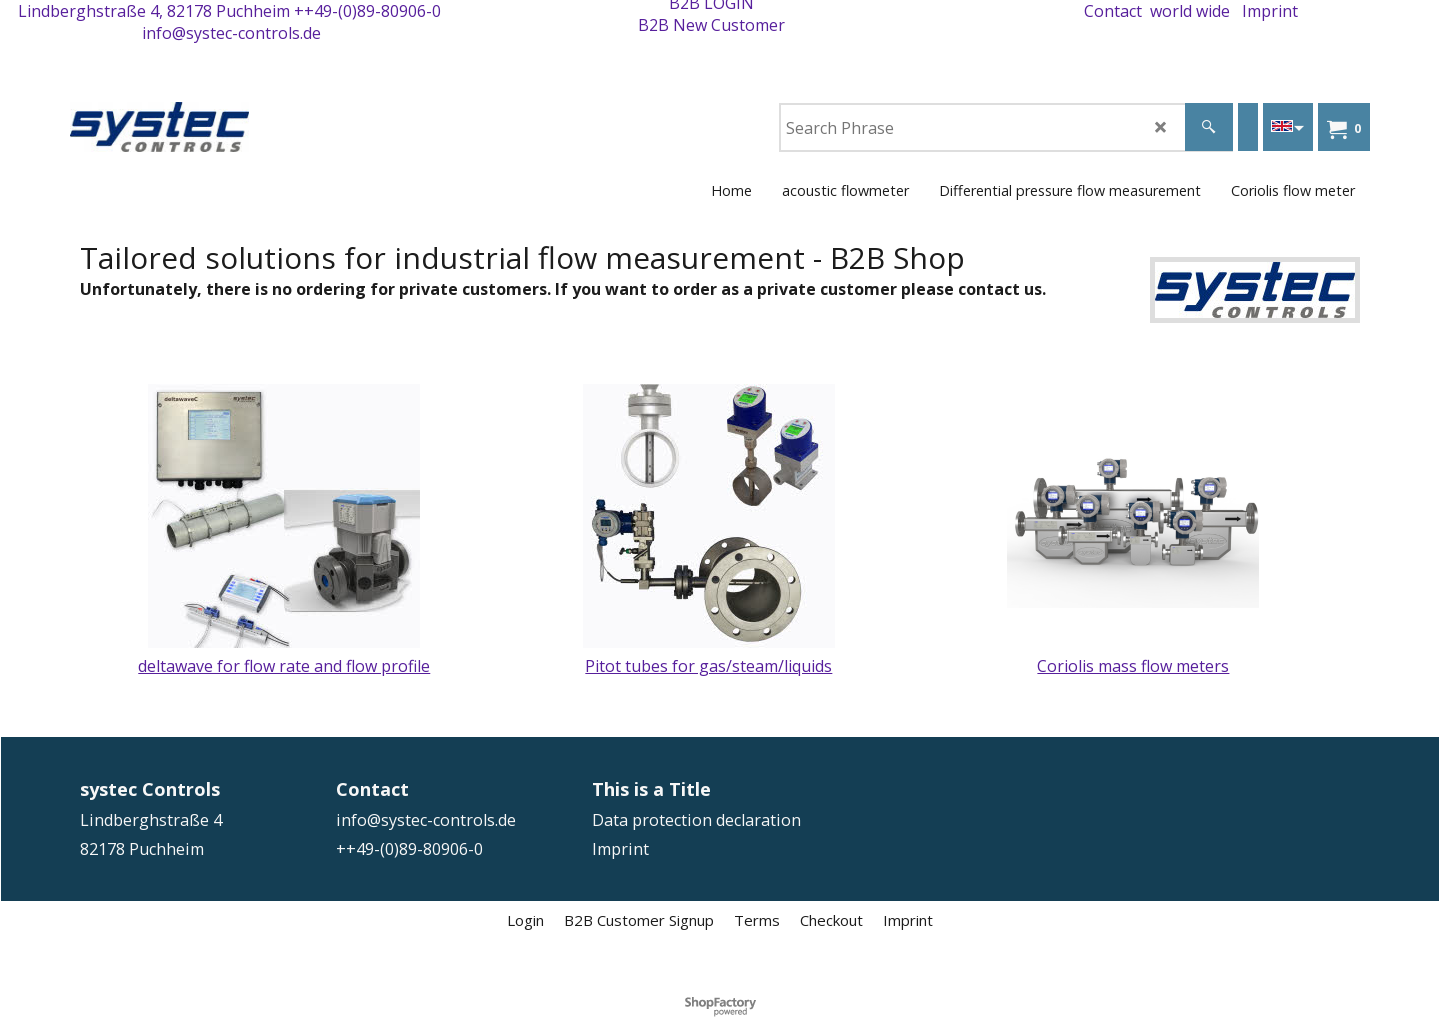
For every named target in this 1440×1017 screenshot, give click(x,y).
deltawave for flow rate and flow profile (284, 666)
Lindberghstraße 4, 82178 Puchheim (154, 11)
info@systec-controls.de (231, 33)
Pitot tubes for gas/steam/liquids (708, 666)
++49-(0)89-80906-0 (367, 11)
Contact (1113, 11)
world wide (1190, 11)
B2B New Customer (711, 25)
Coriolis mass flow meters (1133, 666)
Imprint (1270, 11)
